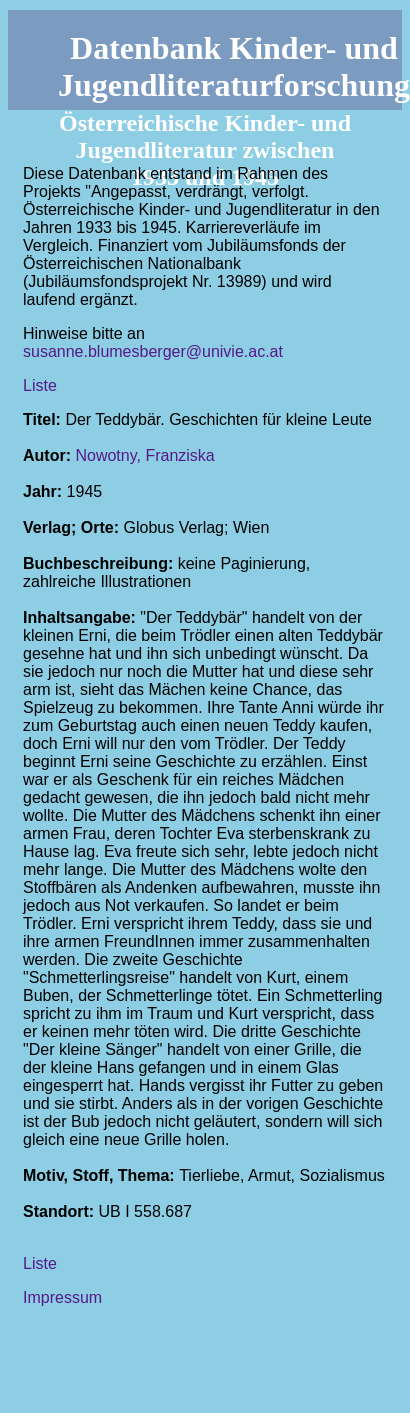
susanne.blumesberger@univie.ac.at (153, 351)
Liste (40, 385)
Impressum (62, 1297)
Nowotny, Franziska (144, 455)
